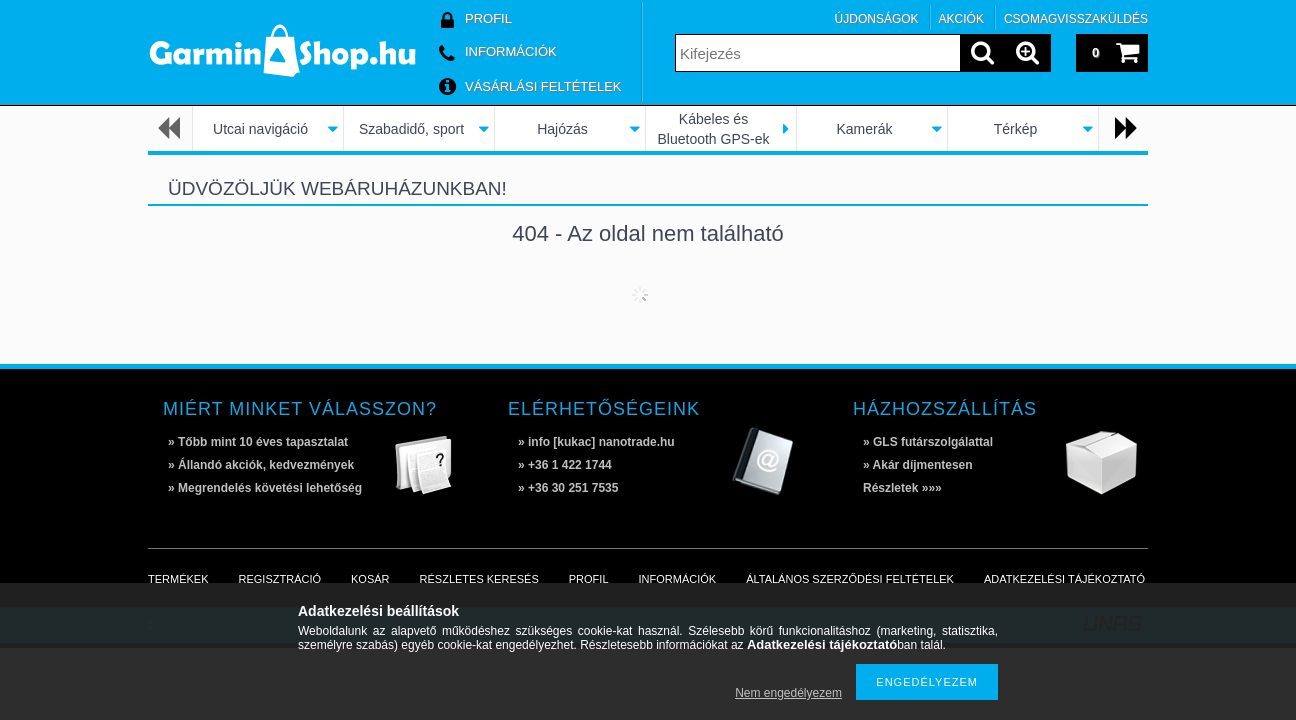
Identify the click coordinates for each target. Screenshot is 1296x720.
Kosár (370, 579)
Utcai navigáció (260, 129)
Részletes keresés (479, 579)
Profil (589, 579)
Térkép (1016, 129)
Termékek (178, 579)
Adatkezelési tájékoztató (1064, 579)
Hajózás (562, 129)
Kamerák (864, 129)
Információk (678, 579)
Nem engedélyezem (788, 693)
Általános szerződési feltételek (850, 579)
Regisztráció (280, 579)
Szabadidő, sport (411, 129)
